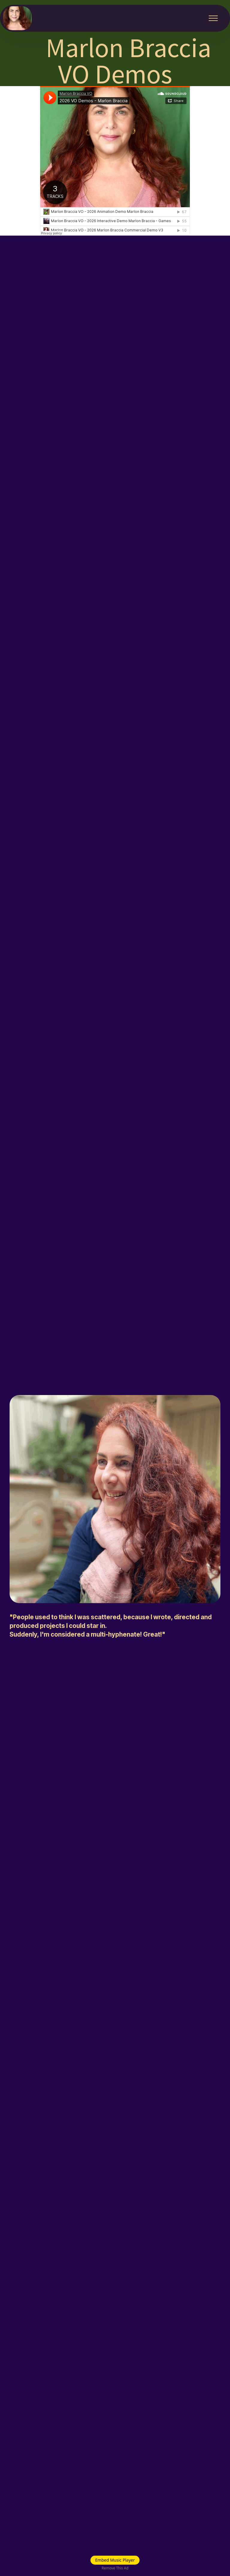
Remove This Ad (115, 2568)
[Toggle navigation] (213, 18)
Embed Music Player (115, 2560)
